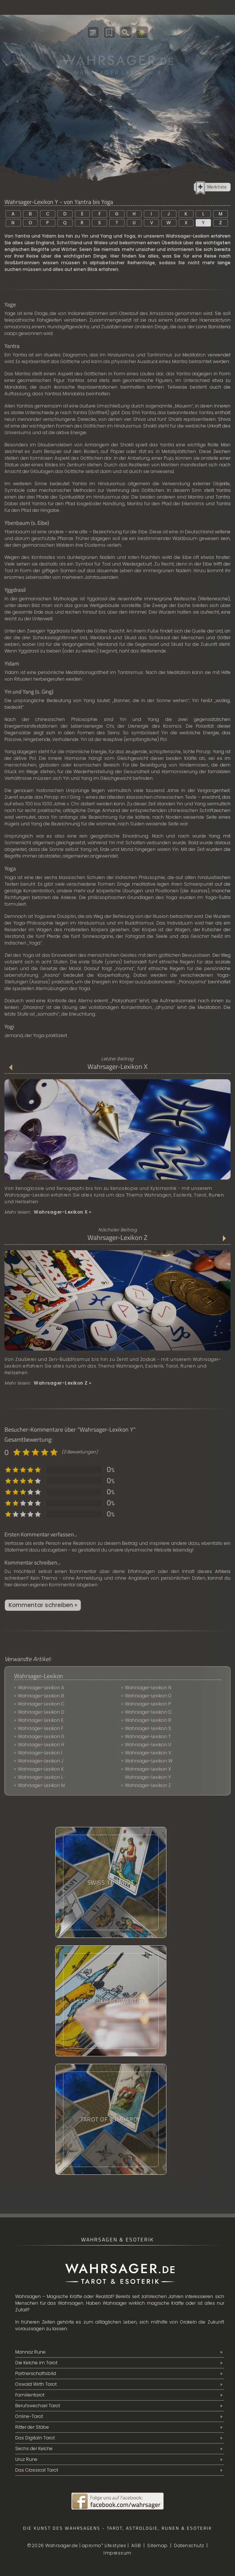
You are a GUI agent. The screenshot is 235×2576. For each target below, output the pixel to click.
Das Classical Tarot (36, 2470)
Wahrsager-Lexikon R (148, 1720)
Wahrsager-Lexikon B (41, 1696)
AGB (136, 2545)
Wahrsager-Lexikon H (41, 1744)
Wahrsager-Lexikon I (40, 1753)
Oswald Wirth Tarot (36, 2384)
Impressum (117, 2553)
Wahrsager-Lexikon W (148, 1761)
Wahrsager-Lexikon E (40, 1720)
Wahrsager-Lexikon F (40, 1728)
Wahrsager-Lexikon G (41, 1736)
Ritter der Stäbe (32, 2427)
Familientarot (29, 2395)
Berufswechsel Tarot (37, 2405)
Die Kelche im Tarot (36, 2362)
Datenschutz (189, 2545)
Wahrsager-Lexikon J (40, 1761)
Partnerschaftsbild (35, 2373)
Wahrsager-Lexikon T (148, 1736)
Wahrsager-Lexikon (38, 1675)
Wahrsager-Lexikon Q (148, 1712)
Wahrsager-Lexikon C (41, 1704)
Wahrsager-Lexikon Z (117, 1237)
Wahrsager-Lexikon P (148, 1704)
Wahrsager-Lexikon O (148, 1696)
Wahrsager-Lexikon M (41, 1785)
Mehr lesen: (48, 1212)
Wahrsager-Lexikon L (40, 1777)
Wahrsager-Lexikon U (148, 1744)
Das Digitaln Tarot (35, 2438)
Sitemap (157, 2545)
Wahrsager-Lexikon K (41, 1769)
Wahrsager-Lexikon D (41, 1712)
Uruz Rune (26, 2459)
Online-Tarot (29, 2416)
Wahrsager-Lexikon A (41, 1687)
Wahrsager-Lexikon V (148, 1753)
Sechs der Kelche (34, 2448)
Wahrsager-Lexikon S (148, 1728)
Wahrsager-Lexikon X (117, 1066)
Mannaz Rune (30, 2352)
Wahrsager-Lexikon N (148, 1687)
